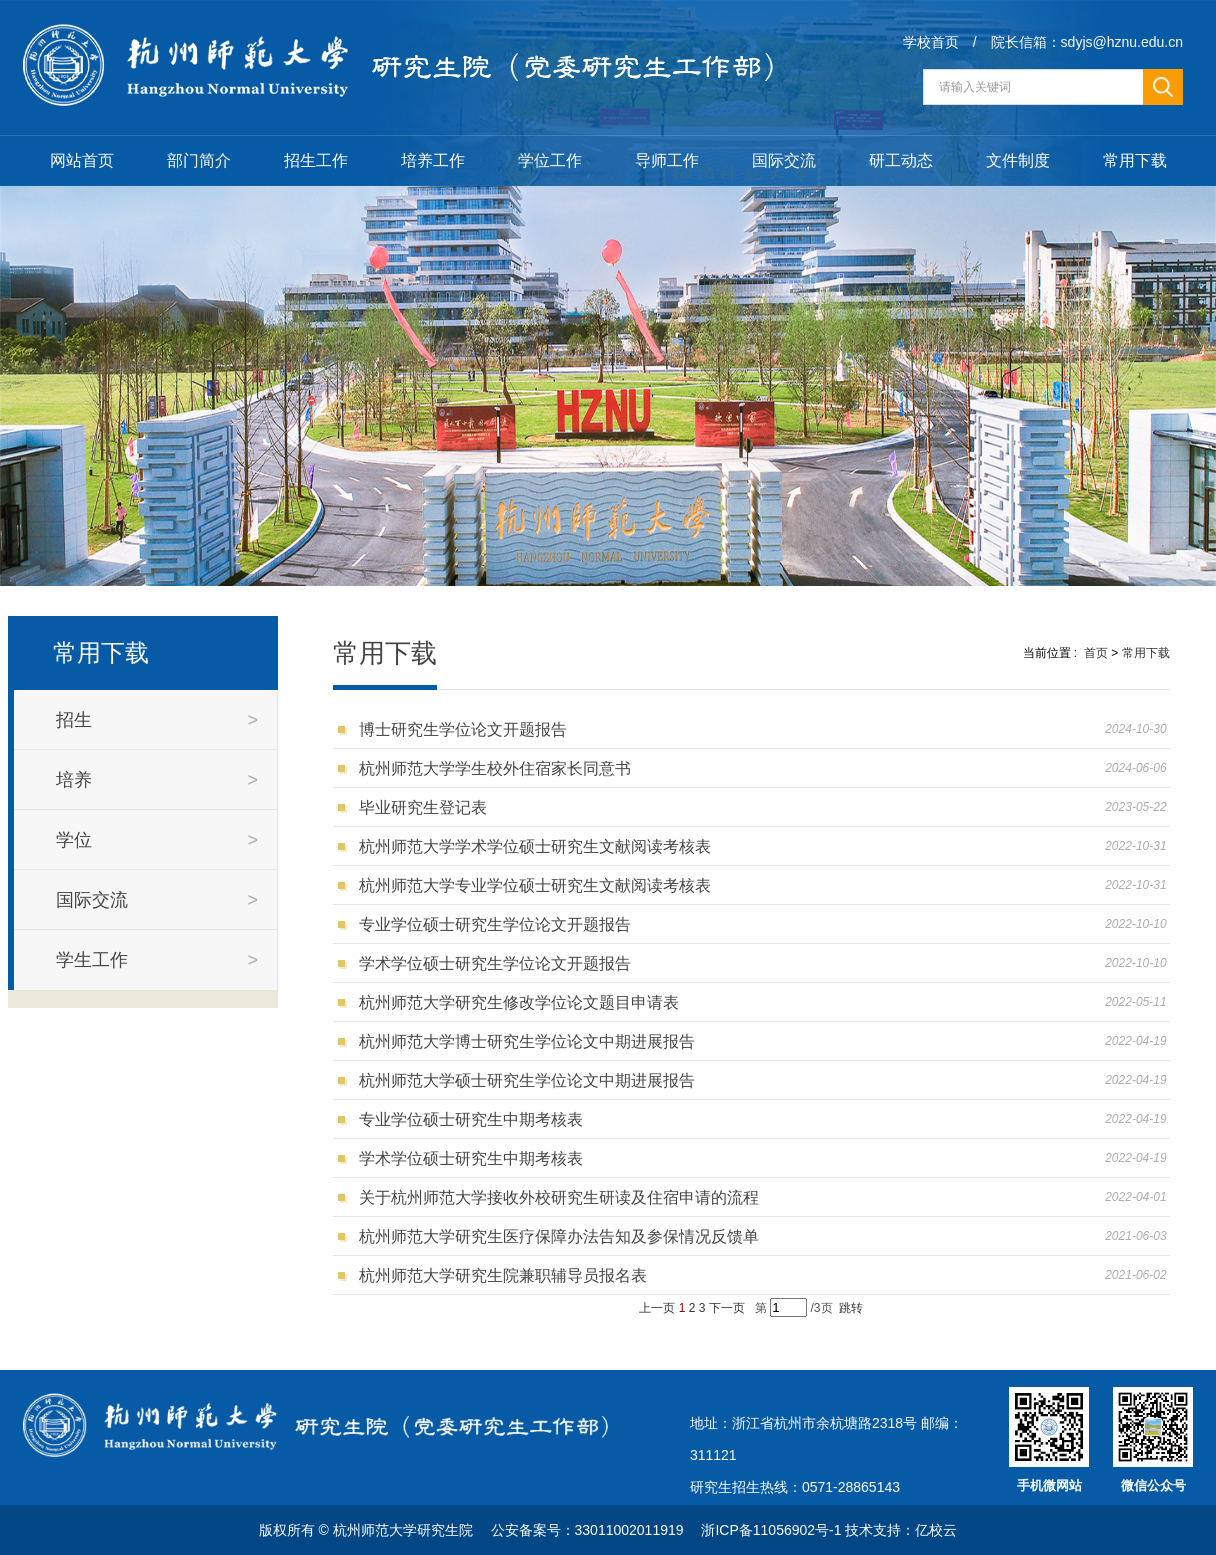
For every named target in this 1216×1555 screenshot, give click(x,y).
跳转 (851, 1308)
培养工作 (433, 160)
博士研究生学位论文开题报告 (467, 729)
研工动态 (901, 160)
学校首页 (931, 42)
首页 (1096, 653)
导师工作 (667, 160)
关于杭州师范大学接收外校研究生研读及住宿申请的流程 (563, 1197)
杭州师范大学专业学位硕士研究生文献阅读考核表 (539, 885)
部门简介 (199, 160)
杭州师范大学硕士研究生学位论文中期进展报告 (531, 1080)
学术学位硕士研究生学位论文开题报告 (499, 963)
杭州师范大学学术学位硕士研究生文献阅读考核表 (539, 846)
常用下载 (1135, 160)
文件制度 (1018, 160)
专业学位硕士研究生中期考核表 (475, 1119)
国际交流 (784, 160)
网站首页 (82, 160)
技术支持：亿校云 (901, 1530)
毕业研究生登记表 (429, 807)
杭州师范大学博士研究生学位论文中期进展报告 (531, 1041)
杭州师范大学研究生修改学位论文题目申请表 (523, 1002)
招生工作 (316, 160)
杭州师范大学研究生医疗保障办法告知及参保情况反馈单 (563, 1236)
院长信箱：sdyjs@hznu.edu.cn (1087, 42)
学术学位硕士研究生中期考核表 (475, 1158)
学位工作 (550, 160)
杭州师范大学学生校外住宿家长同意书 (499, 768)
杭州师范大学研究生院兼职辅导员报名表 (507, 1275)
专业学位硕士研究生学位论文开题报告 (499, 924)
